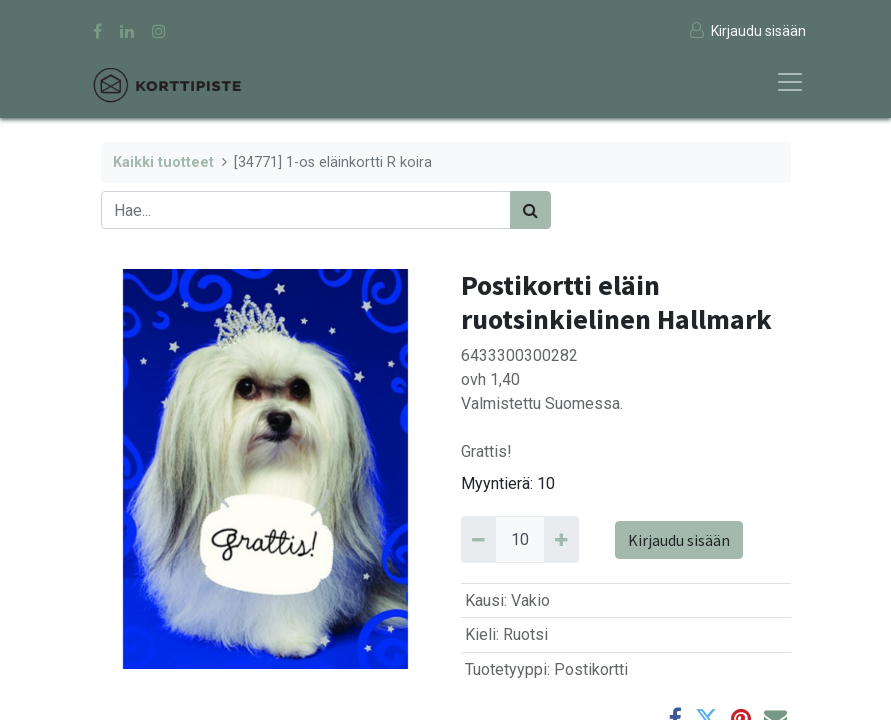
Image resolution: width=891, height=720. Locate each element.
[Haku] (530, 210)
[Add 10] (561, 539)
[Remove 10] (478, 539)
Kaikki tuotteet (163, 162)
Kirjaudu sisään (679, 540)
